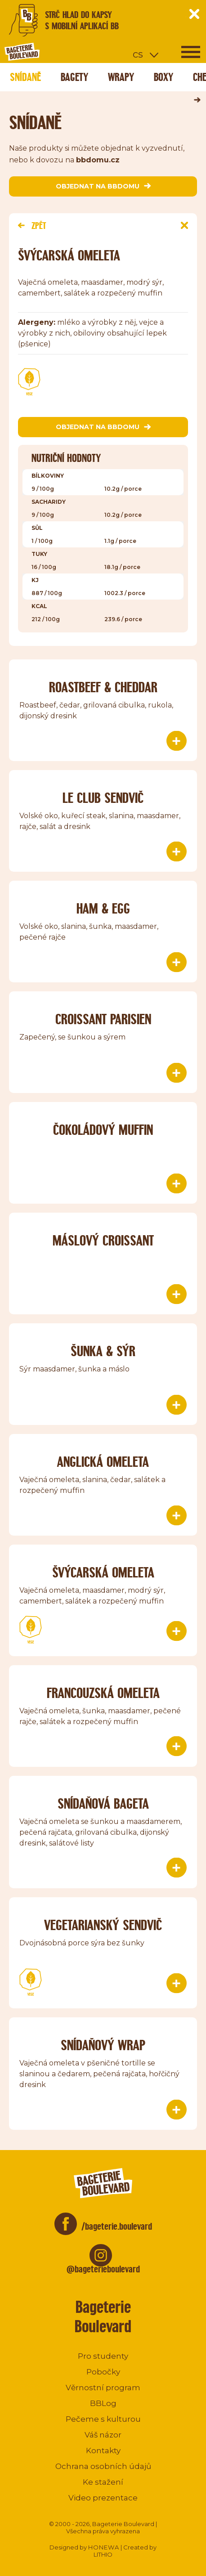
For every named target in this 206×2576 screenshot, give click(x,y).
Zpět (32, 225)
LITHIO (103, 2554)
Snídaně (25, 77)
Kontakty (103, 2450)
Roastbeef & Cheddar (103, 687)
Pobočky (103, 2371)
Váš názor (103, 2434)
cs (138, 54)
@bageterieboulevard (103, 2269)
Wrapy (121, 77)
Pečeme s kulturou (103, 2419)
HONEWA (103, 2547)
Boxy (163, 77)
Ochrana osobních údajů (103, 2466)
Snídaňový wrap (103, 2045)
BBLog (103, 2403)
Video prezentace (103, 2497)
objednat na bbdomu (103, 186)
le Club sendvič (103, 797)
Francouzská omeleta (103, 1692)
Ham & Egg (103, 908)
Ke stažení (103, 2481)
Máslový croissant (103, 1240)
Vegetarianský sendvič (103, 1925)
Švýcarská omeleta (103, 1572)
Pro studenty (103, 2356)
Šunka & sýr (103, 1351)
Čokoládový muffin (103, 1129)
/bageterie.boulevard (116, 2226)
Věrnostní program (103, 2387)
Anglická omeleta (103, 1461)
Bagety (74, 77)
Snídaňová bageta (103, 1803)
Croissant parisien (103, 1019)
